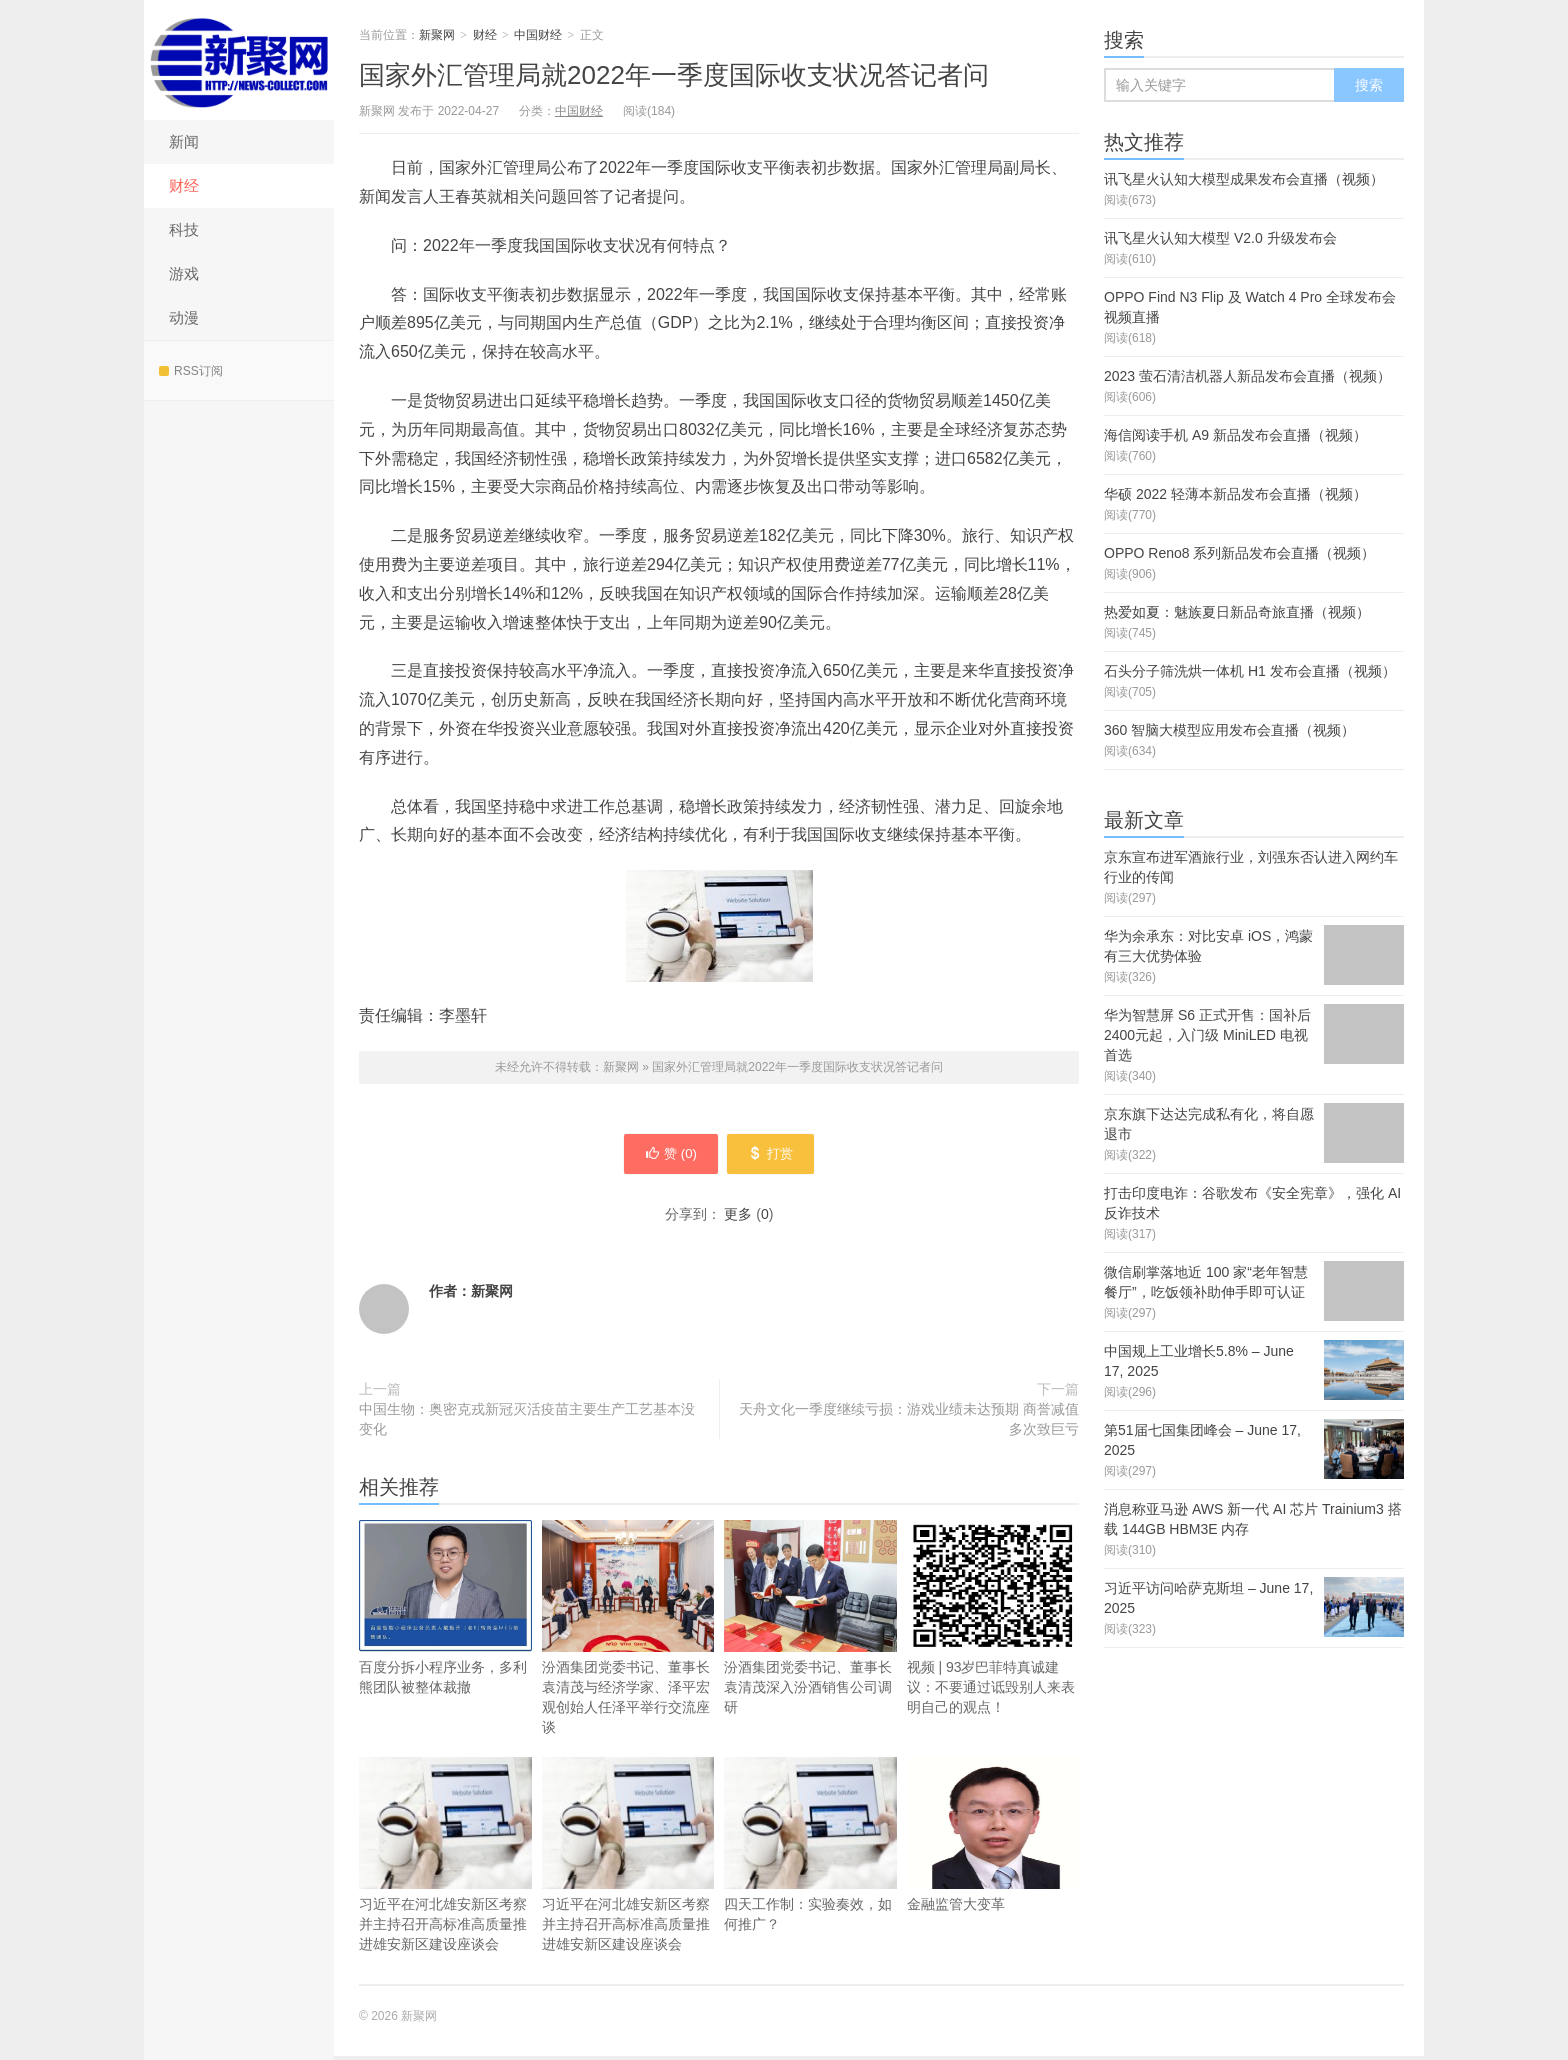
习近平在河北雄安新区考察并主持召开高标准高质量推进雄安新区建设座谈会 (445, 1858)
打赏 (776, 1156)
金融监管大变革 (993, 1838)
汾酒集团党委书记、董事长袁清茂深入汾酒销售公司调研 (810, 1621)
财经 (184, 185)
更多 (738, 1218)
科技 (184, 229)
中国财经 (538, 35)
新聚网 (239, 60)
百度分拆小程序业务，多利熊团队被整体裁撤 (445, 1611)
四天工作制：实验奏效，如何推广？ (810, 1848)
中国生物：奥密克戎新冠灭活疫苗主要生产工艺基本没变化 (527, 1423)
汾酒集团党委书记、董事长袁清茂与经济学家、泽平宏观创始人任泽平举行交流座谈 (628, 1631)
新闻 (184, 141)
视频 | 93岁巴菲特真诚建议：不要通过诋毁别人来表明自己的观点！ (993, 1621)
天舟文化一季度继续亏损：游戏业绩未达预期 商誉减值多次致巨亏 (909, 1423)
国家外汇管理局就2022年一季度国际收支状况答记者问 (674, 75)
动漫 (184, 317)
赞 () (665, 1156)
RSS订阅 (191, 371)
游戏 (184, 273)
